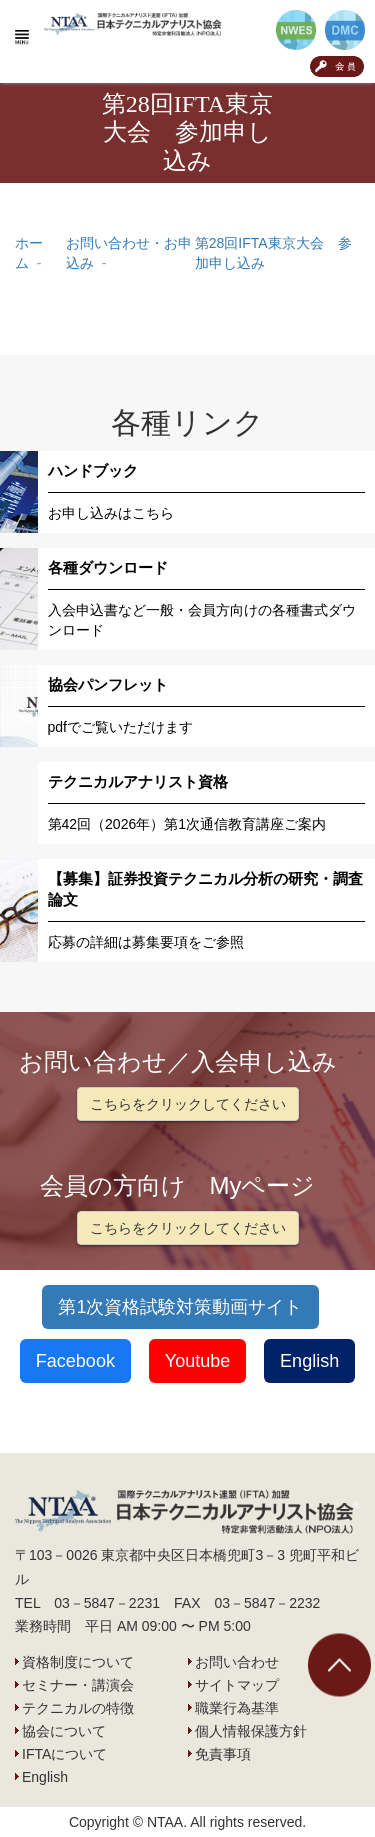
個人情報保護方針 (251, 1731)
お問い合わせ (237, 1662)
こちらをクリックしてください (188, 1104)
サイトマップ (237, 1685)
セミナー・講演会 (78, 1685)
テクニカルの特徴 (78, 1708)
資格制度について (78, 1662)
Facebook (75, 1361)
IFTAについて (64, 1754)
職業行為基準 (237, 1708)
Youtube (197, 1361)
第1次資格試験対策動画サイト (180, 1307)
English (309, 1361)
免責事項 (223, 1754)
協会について (64, 1731)
